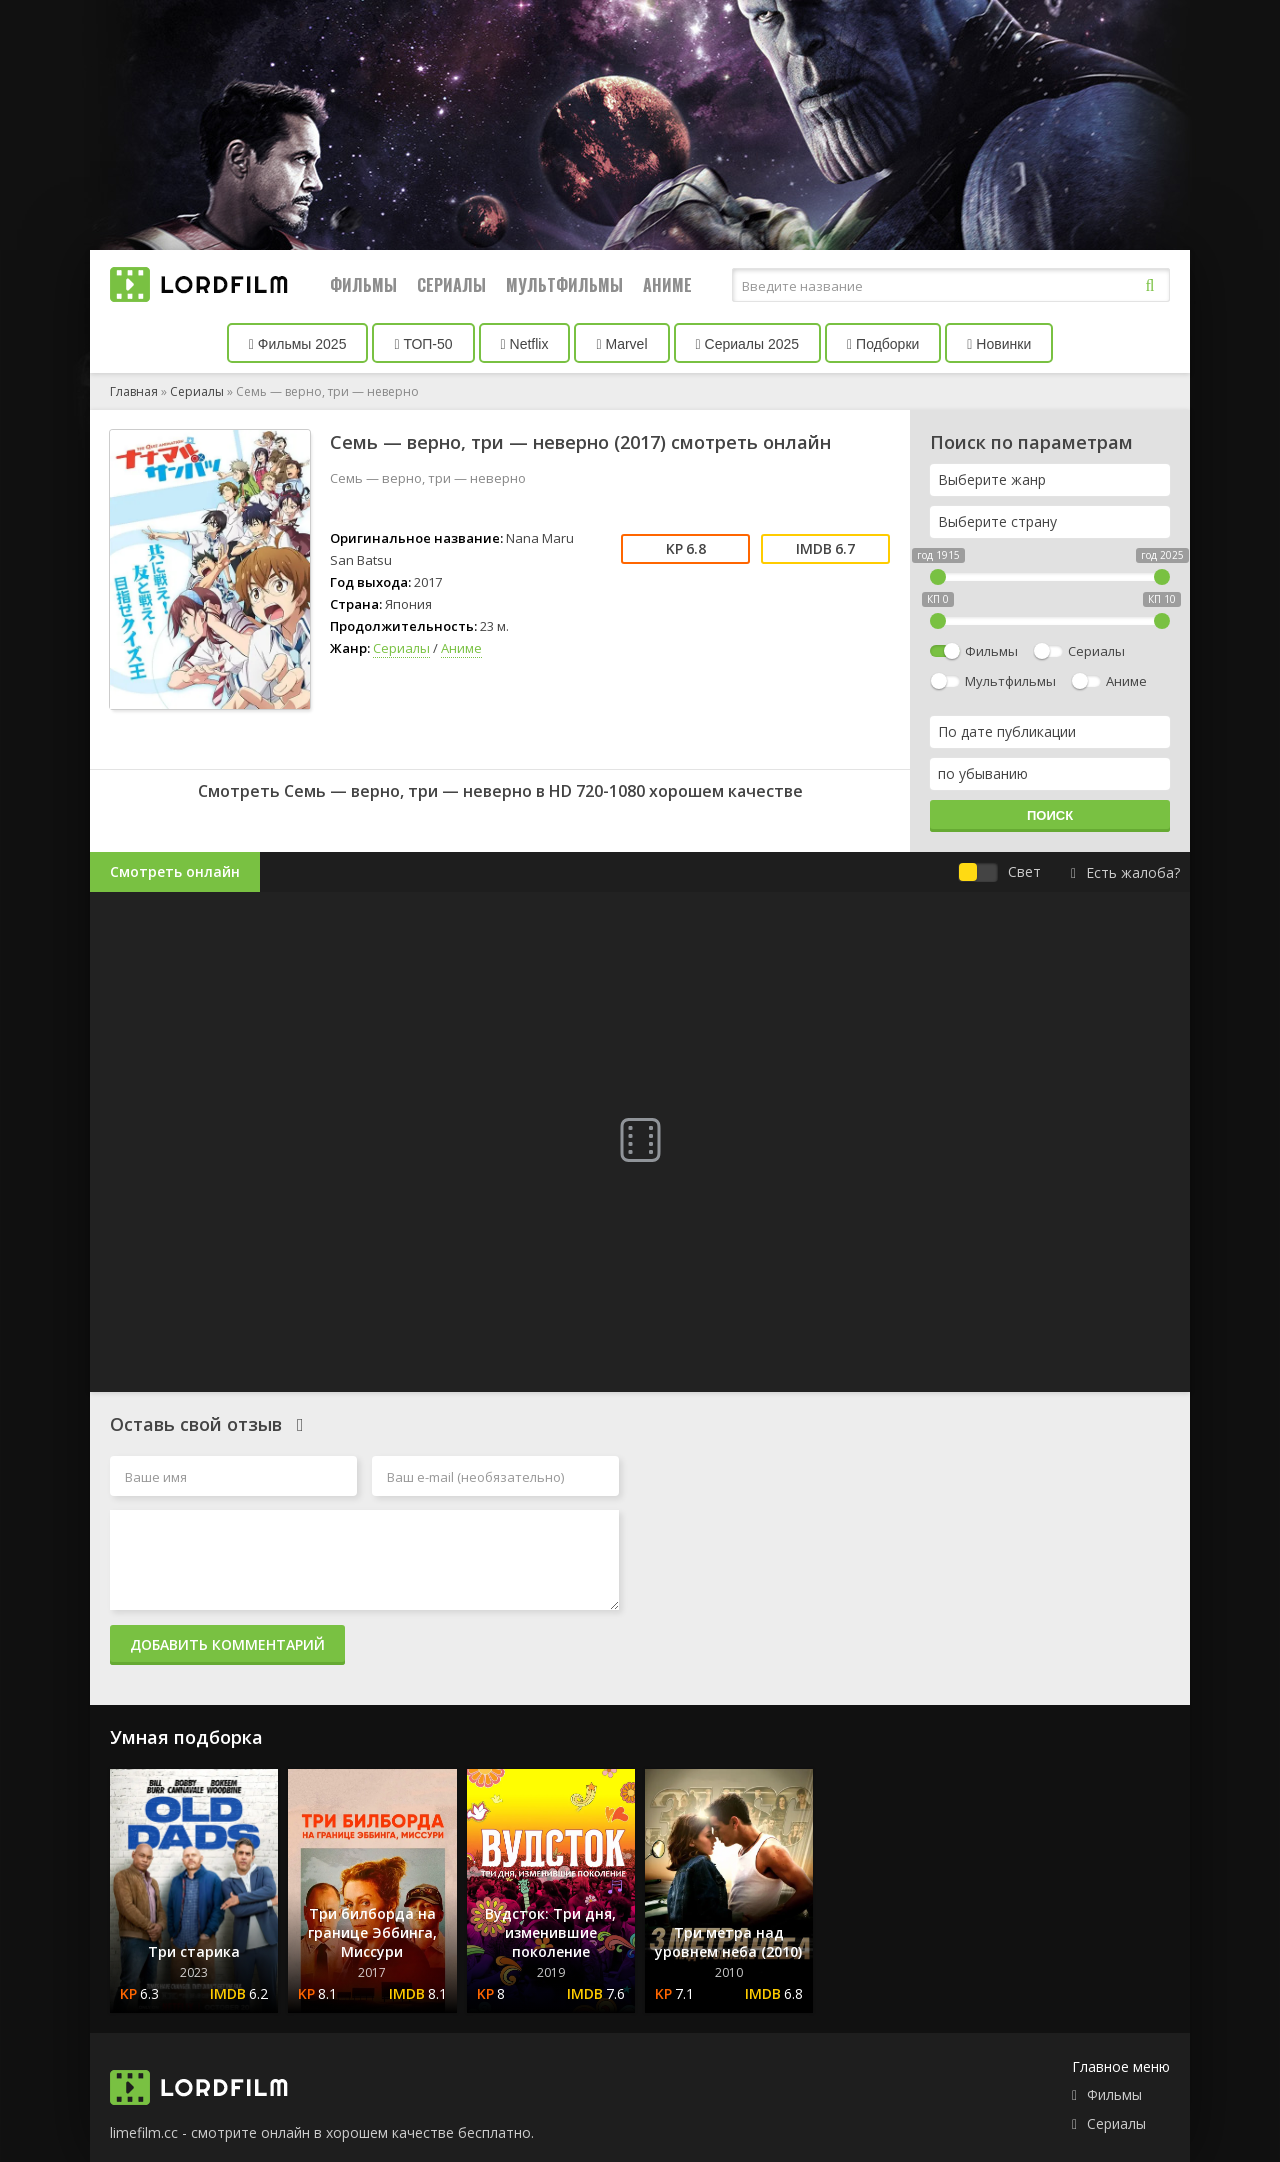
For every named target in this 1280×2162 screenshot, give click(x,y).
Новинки (999, 344)
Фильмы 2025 (298, 344)
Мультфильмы (564, 285)
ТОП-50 (423, 344)
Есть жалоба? (1125, 872)
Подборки (883, 344)
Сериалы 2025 (748, 344)
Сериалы (451, 285)
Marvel (621, 344)
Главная (134, 391)
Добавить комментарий (227, 1644)
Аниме (667, 285)
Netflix (525, 344)
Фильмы (363, 285)
